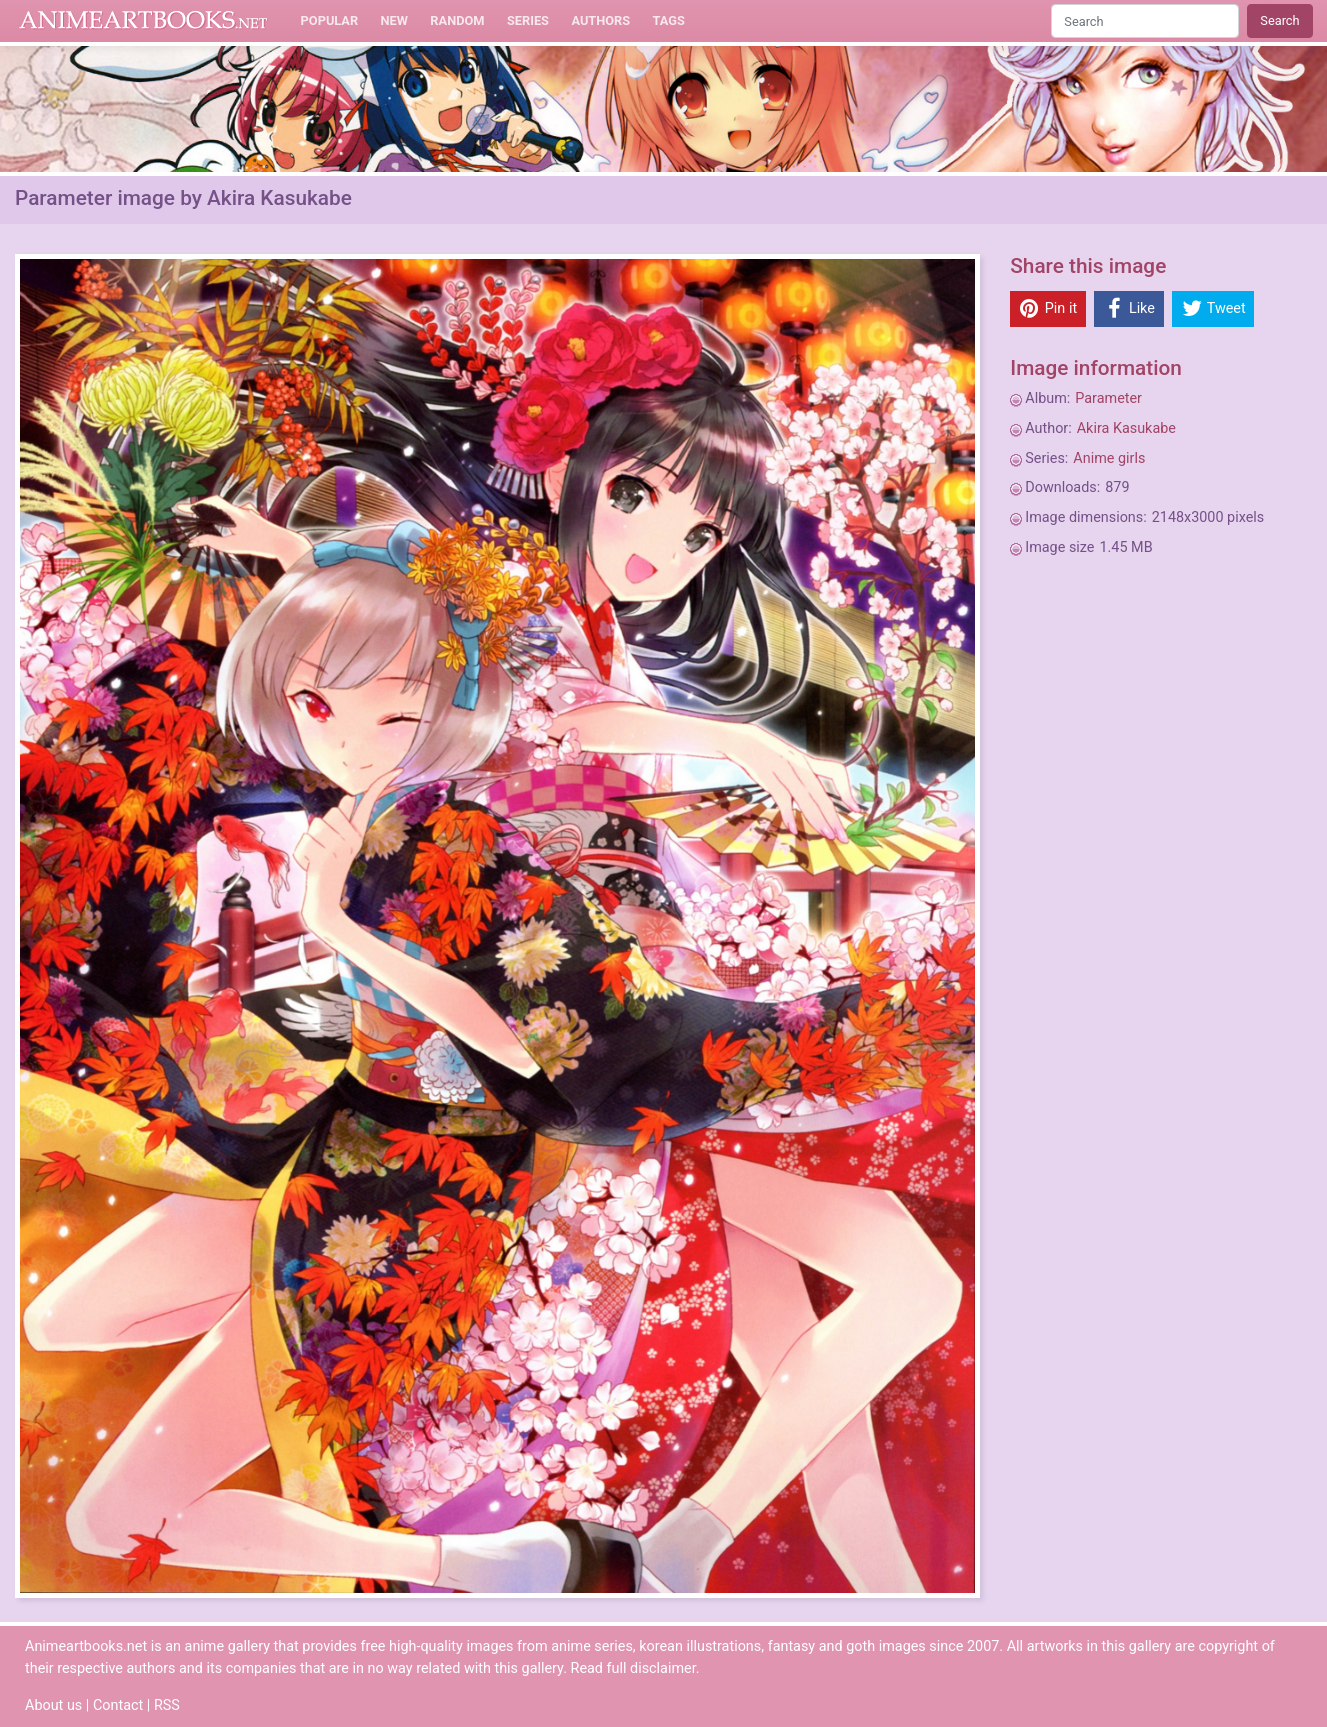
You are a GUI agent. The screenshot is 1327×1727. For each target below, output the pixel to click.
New (394, 20)
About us (53, 1705)
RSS (167, 1705)
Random (457, 20)
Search (1279, 20)
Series (528, 20)
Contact (118, 1705)
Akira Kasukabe (1126, 428)
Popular (330, 20)
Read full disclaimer (633, 1668)
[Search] (1145, 20)
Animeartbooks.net (143, 21)
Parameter (1108, 398)
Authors (600, 20)
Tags (669, 20)
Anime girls (1109, 458)
